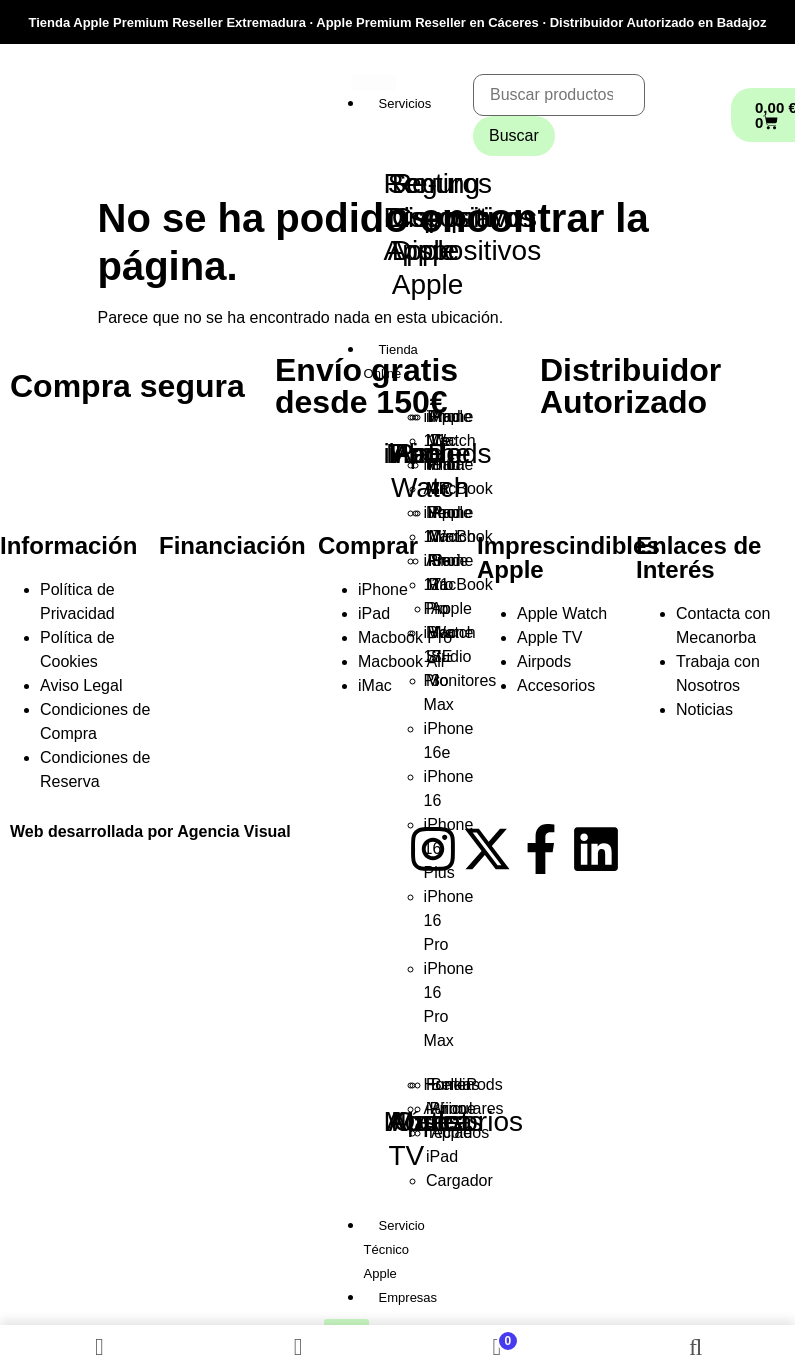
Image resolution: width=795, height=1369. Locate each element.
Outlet (430, 1121)
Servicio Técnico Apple (394, 1249)
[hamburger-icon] (373, 83)
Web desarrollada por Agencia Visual (150, 831)
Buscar (514, 135)
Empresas (408, 1297)
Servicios (405, 103)
